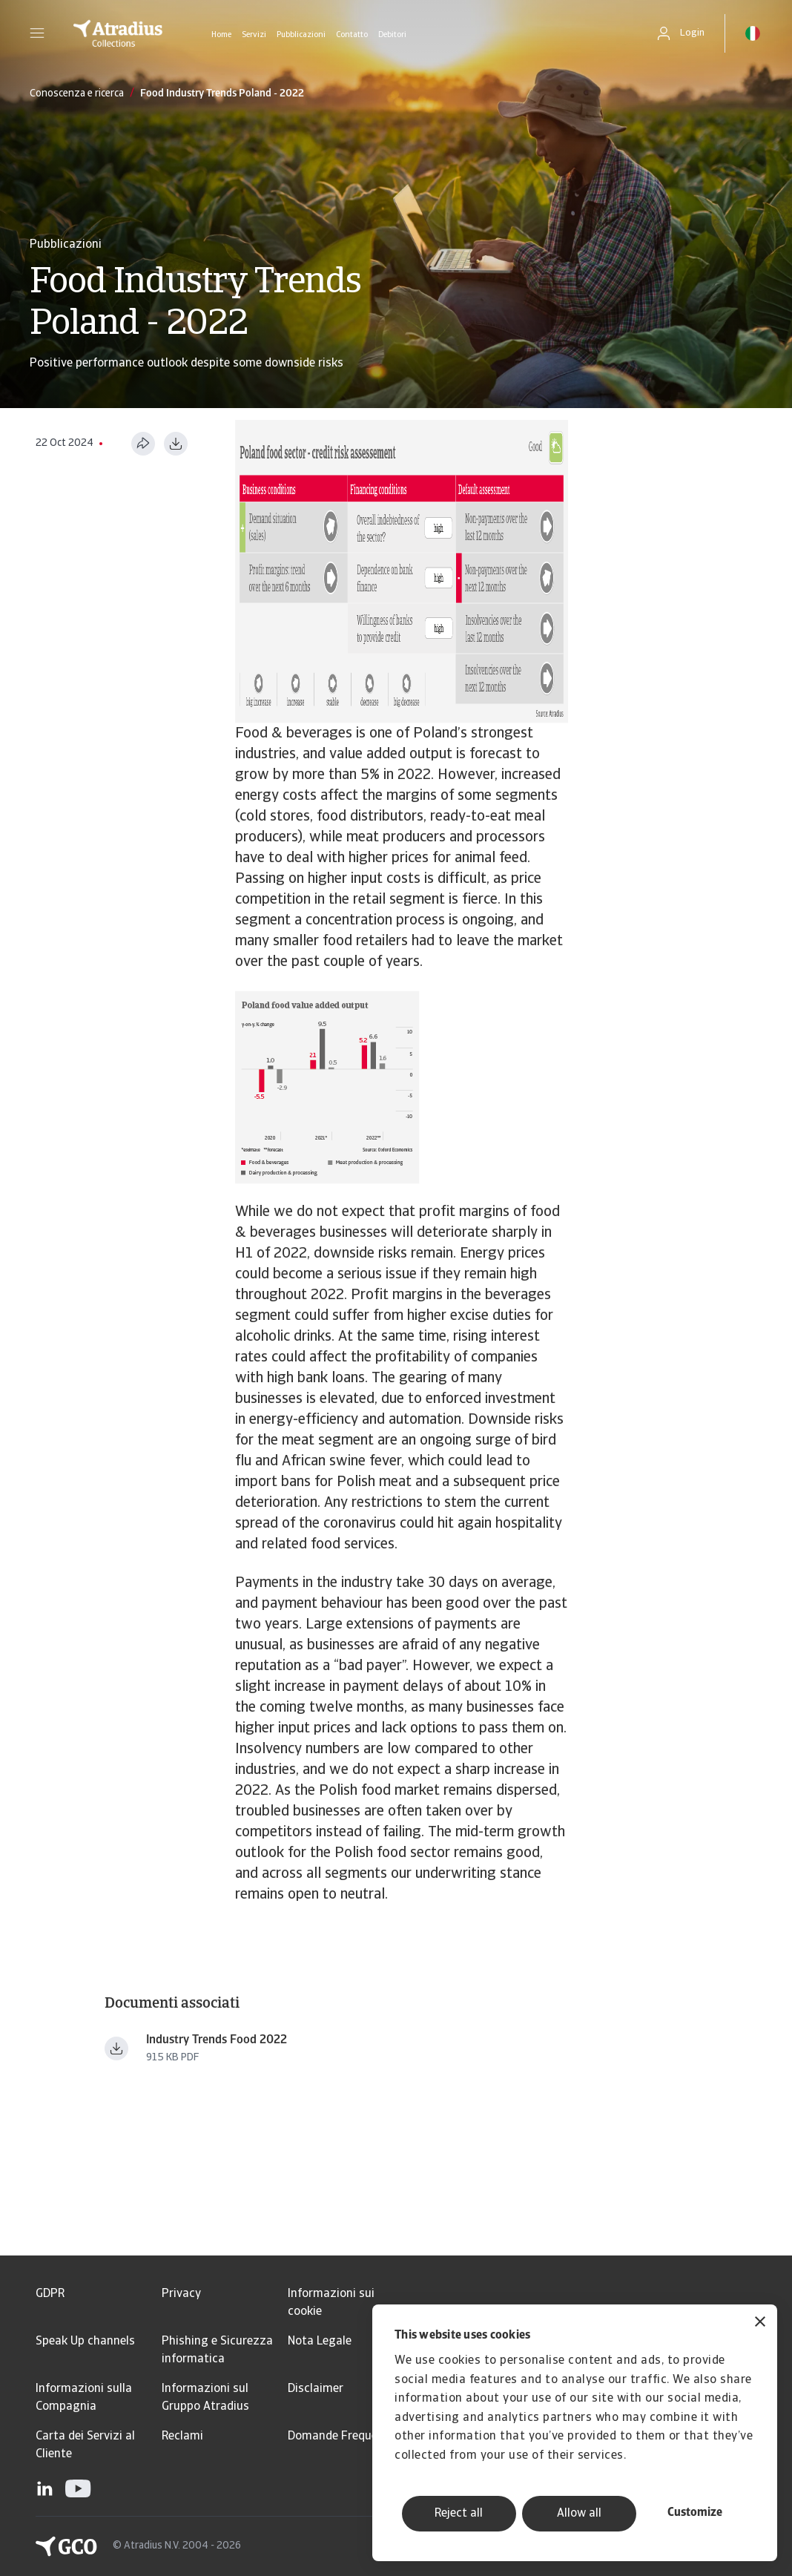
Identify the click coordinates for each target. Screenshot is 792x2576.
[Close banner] (760, 2323)
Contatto (352, 35)
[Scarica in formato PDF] (176, 444)
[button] (37, 33)
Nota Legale (320, 2341)
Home (221, 35)
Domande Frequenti (340, 2436)
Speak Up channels (85, 2341)
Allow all (579, 2514)
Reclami (182, 2436)
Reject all (459, 2514)
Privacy (181, 2294)
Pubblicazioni (301, 35)
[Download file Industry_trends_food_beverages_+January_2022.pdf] (116, 2048)
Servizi (254, 35)
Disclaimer (315, 2389)
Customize (694, 2513)
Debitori (392, 35)
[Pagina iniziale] (118, 33)
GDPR (50, 2294)
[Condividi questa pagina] (143, 444)
